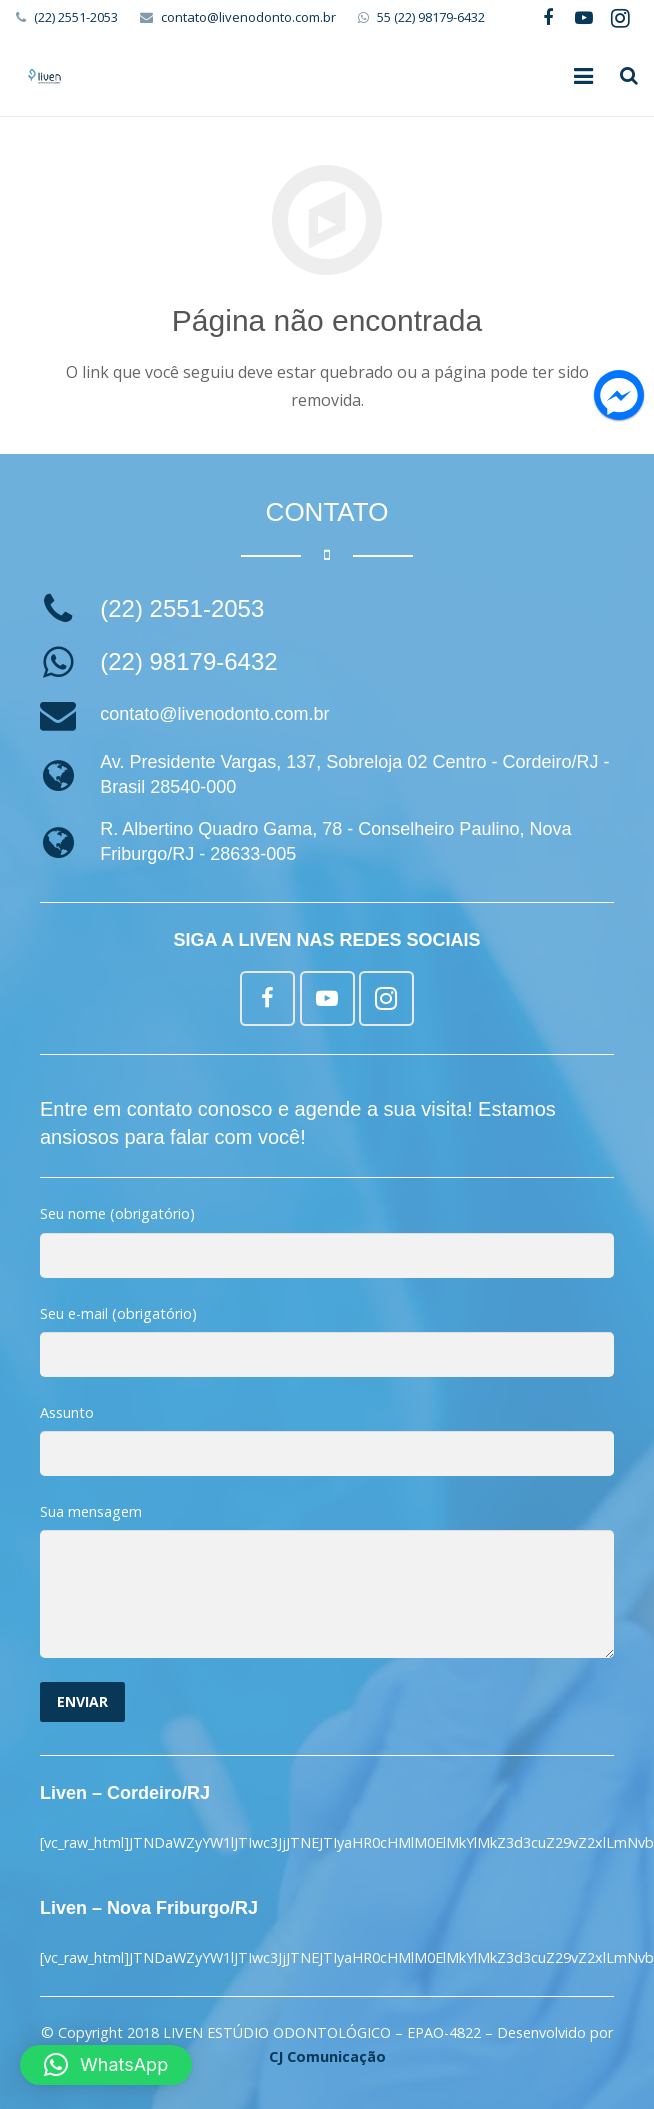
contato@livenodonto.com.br (248, 17)
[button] (106, 2065)
